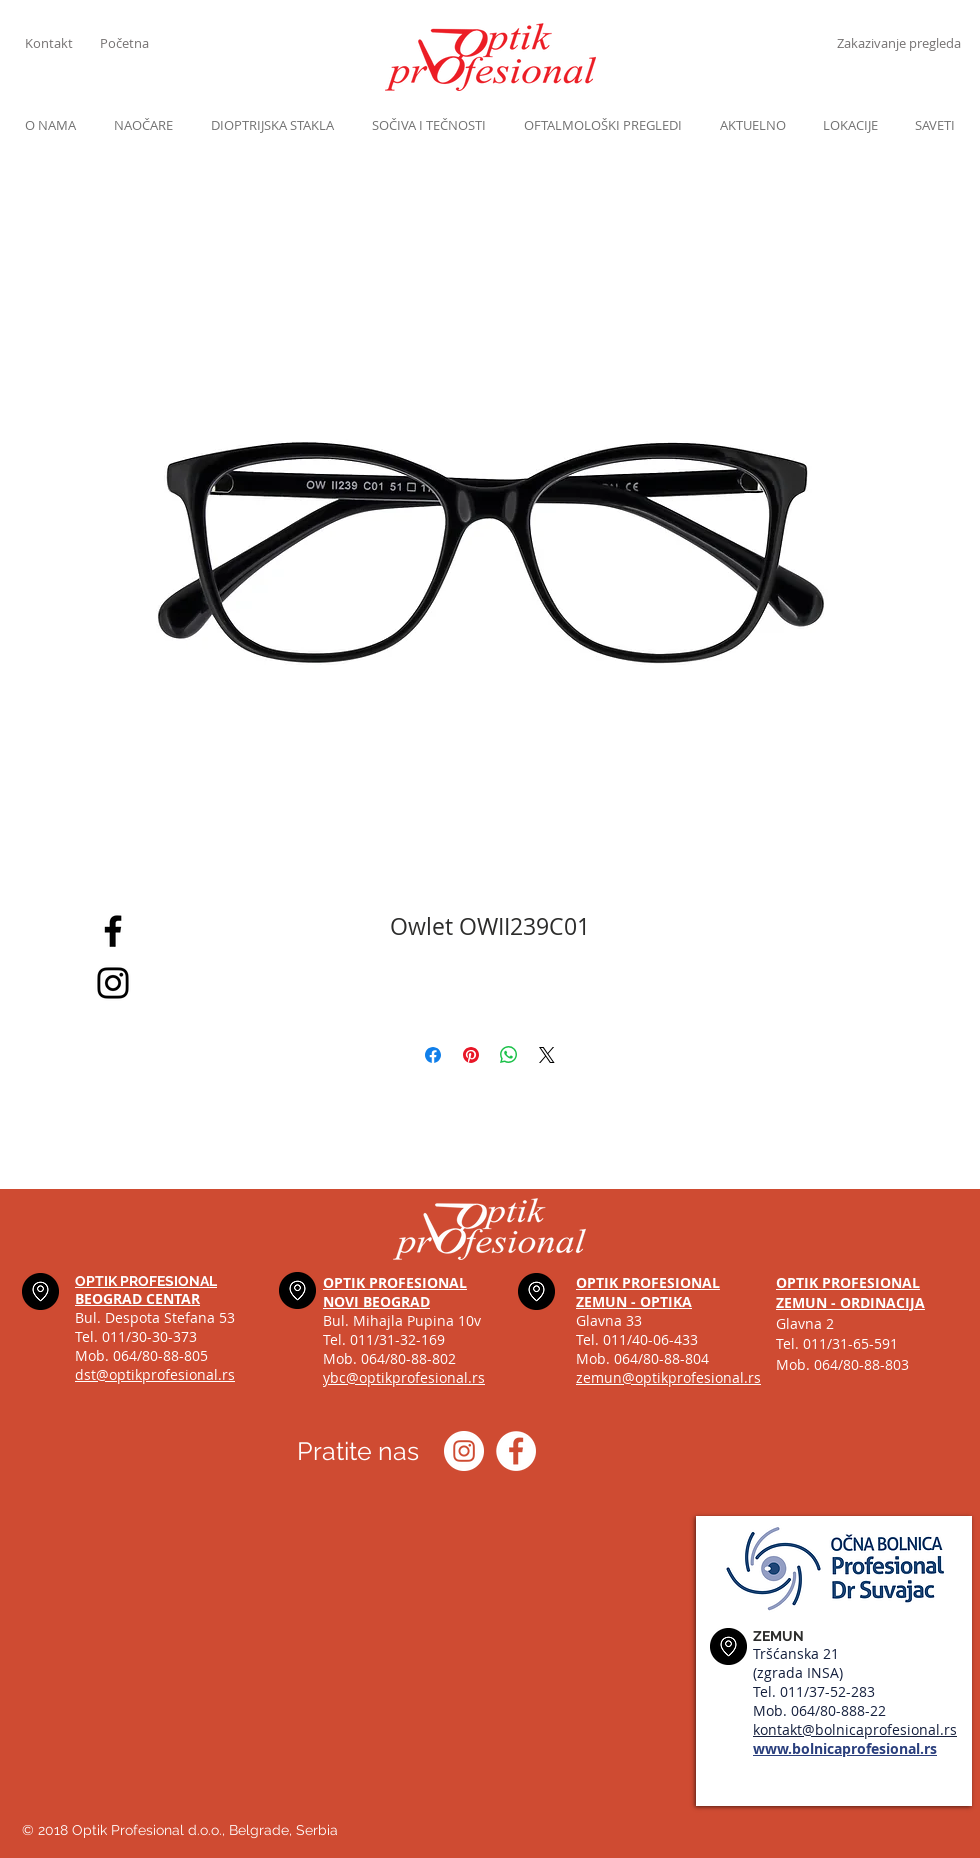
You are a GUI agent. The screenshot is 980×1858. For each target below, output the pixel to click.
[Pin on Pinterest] (471, 1055)
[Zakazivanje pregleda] (898, 43)
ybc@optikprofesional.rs (404, 1377)
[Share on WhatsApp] (509, 1055)
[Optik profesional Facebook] (516, 1451)
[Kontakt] (62, 43)
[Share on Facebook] (433, 1055)
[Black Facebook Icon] (113, 931)
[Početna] (137, 43)
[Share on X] (547, 1055)
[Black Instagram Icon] (113, 983)
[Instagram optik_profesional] (464, 1451)
